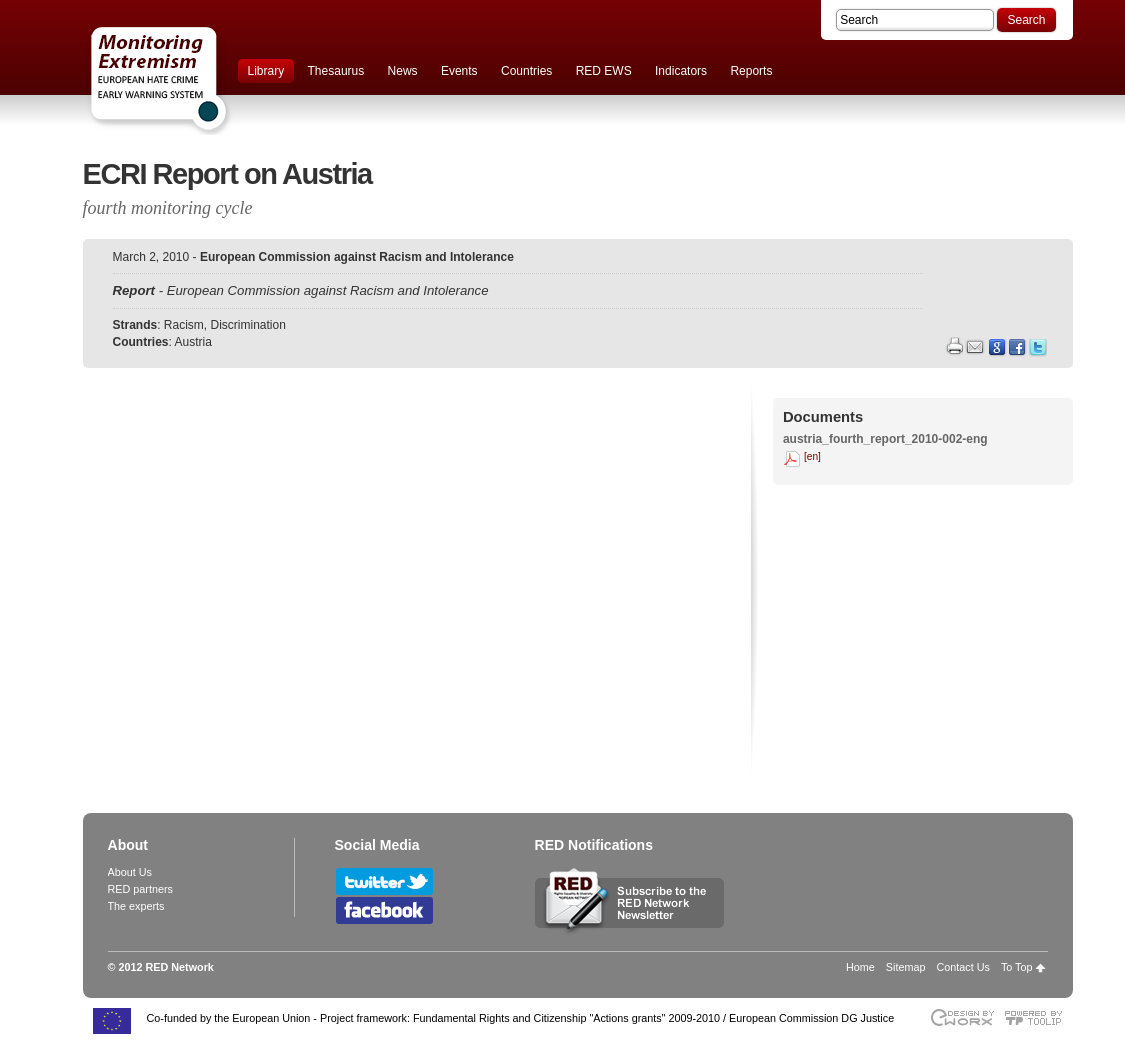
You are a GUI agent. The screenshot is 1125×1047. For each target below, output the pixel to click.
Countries (526, 71)
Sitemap (906, 967)
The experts (136, 906)
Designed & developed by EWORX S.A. (961, 1017)
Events (459, 71)
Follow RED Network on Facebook (384, 910)
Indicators (681, 71)
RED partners (140, 889)
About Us (130, 872)
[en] (812, 456)
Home (860, 967)
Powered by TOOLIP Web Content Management (1038, 1017)
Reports (751, 71)
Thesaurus (336, 71)
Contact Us (962, 967)
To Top (1017, 967)
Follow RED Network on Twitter (384, 881)
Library (266, 71)
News (403, 71)
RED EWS (604, 71)
